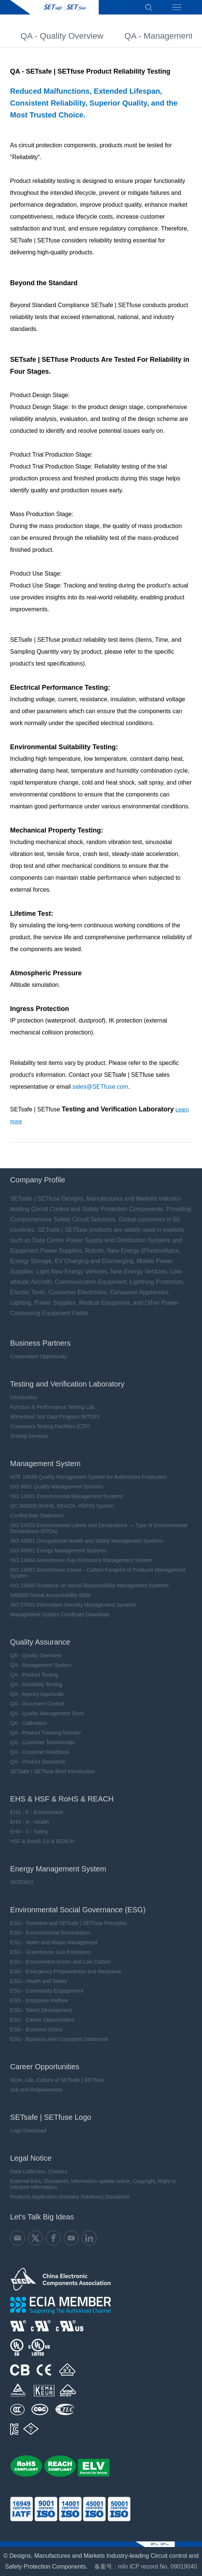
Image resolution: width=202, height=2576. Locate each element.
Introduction (23, 1397)
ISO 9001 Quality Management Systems (56, 1487)
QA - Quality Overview (61, 39)
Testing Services (29, 1436)
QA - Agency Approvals (36, 1694)
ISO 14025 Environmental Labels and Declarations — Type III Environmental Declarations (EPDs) (98, 1528)
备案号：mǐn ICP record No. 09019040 (145, 2566)
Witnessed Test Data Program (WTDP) (55, 1417)
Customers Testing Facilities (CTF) (50, 1426)
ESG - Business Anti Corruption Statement (59, 2039)
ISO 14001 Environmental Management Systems (66, 1496)
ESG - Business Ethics (36, 2029)
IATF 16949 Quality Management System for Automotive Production (88, 1477)
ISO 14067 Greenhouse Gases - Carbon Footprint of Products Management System (97, 1573)
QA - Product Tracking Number (45, 1733)
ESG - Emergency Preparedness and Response (65, 1971)
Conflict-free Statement (36, 1516)
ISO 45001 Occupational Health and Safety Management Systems (86, 1541)
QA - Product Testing (34, 1675)
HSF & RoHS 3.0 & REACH (42, 1841)
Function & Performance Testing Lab (52, 1407)
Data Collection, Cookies (38, 2171)
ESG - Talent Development (41, 2010)
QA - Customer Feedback (39, 1752)
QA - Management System (40, 1665)
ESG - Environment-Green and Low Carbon (60, 1962)
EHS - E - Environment (36, 1812)
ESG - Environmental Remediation (50, 1933)
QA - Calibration (28, 1723)
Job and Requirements (36, 2090)
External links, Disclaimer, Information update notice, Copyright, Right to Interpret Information (93, 2184)
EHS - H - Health (29, 1822)
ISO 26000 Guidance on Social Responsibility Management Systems (89, 1585)
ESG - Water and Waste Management (54, 1942)
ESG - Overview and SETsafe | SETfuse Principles (68, 1923)
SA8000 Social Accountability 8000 (50, 1595)
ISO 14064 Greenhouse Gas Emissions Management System (81, 1560)
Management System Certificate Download (59, 1614)
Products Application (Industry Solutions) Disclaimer (70, 2197)
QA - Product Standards (37, 1762)
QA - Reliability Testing (36, 1684)
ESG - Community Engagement (46, 1991)
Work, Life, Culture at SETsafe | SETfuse (57, 2080)
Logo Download (28, 2131)
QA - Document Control (37, 1704)
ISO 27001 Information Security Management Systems (73, 1605)
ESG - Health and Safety (38, 1981)
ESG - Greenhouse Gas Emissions (50, 1952)
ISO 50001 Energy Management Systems (58, 1550)
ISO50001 (22, 1882)
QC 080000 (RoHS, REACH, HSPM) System (62, 1506)
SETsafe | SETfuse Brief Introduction (52, 1771)
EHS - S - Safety (29, 1832)
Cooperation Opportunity (38, 1356)
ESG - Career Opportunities (42, 2020)
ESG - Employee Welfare (39, 2000)
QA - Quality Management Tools (46, 1713)
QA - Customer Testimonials (42, 1742)
